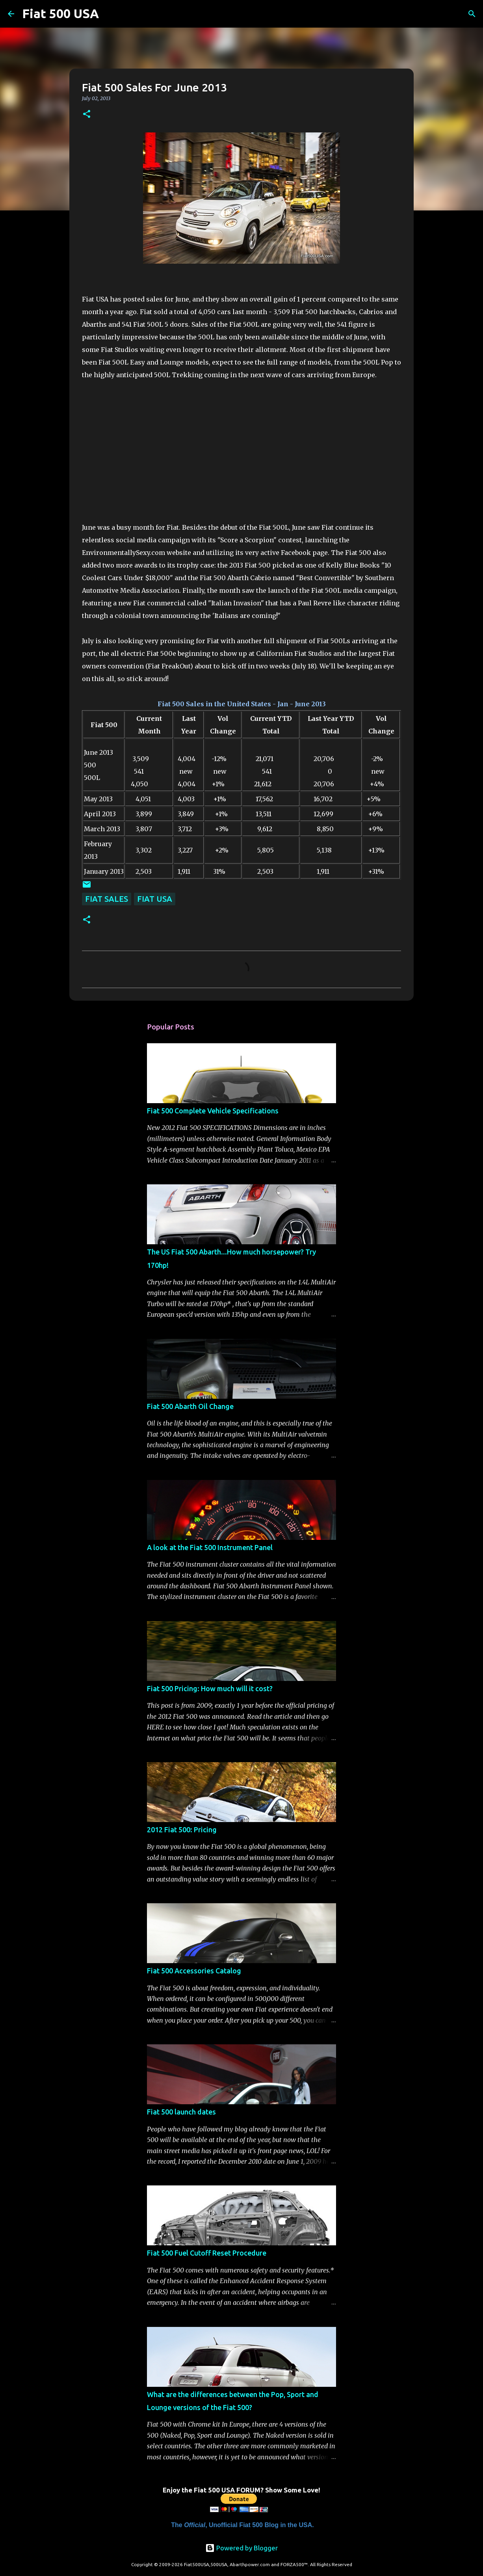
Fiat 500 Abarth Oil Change (190, 1406)
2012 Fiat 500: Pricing (182, 1829)
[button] (86, 114)
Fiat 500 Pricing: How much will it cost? (210, 1688)
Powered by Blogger (241, 2548)
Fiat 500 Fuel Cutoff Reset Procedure (206, 2253)
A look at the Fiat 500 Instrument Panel (210, 1547)
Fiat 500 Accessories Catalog (194, 1971)
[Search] (110, 13)
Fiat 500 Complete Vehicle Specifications (213, 1111)
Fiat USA (154, 898)
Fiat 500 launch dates (181, 2112)
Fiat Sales (106, 898)
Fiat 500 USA (60, 13)
